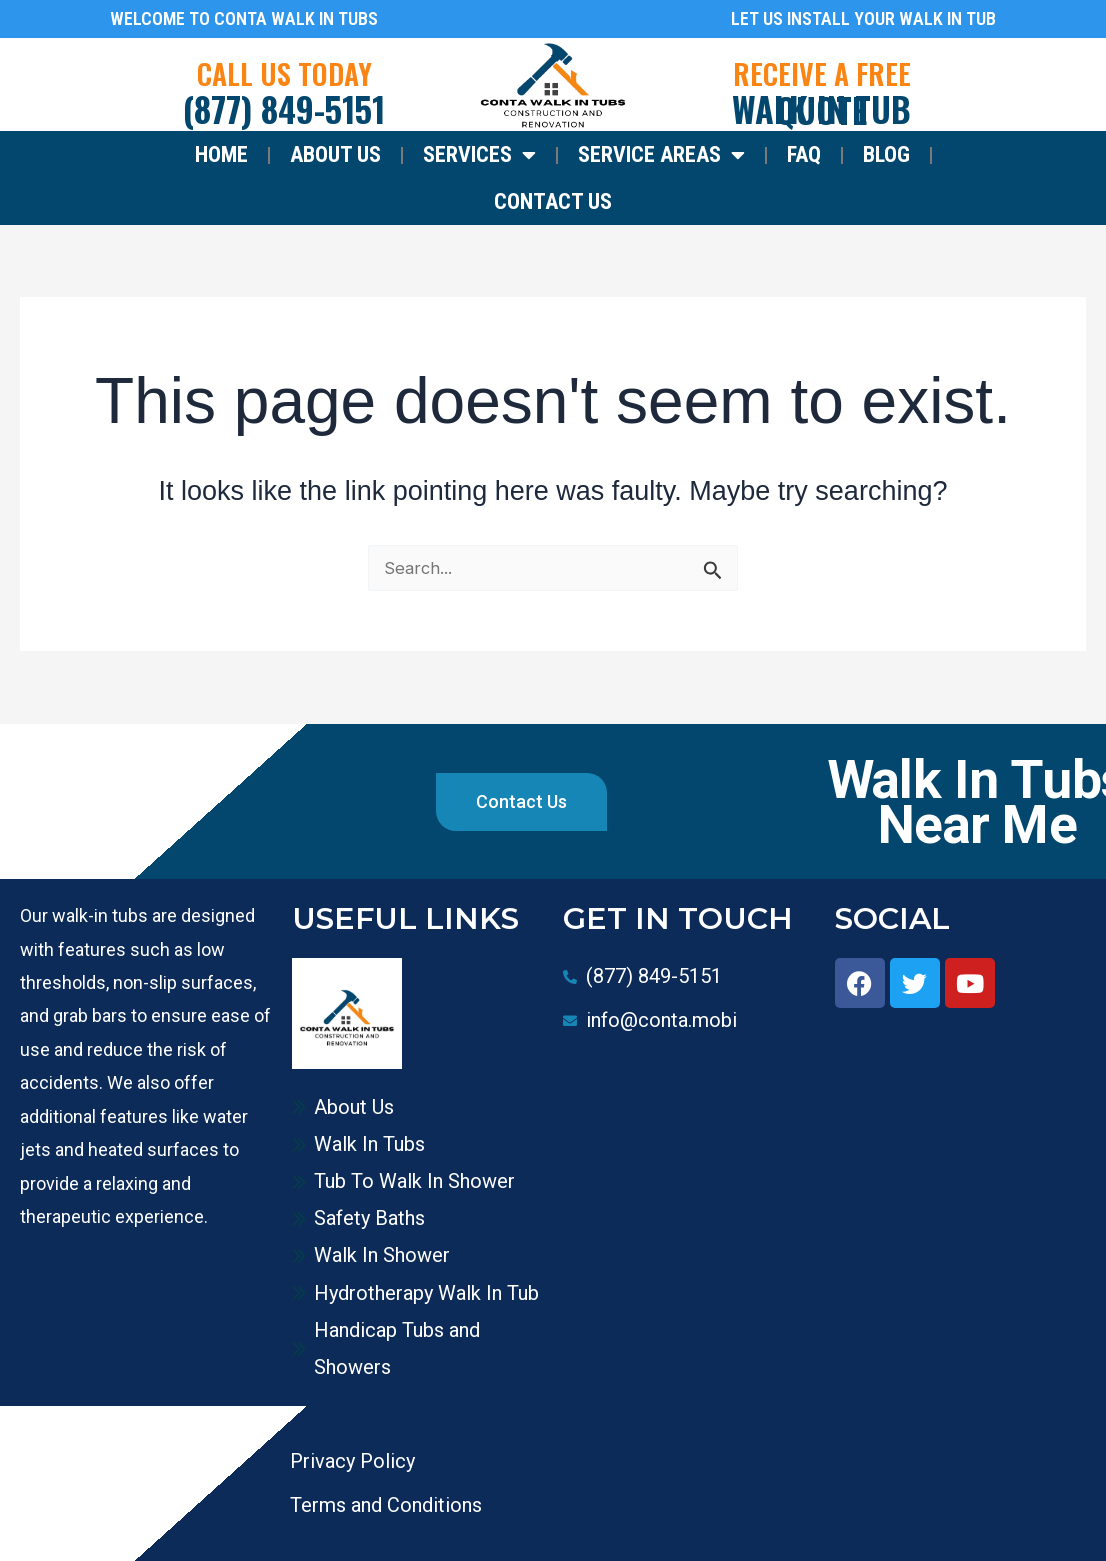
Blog (886, 154)
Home (221, 154)
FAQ (804, 154)
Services (479, 155)
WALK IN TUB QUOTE (821, 109)
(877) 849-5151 (284, 108)
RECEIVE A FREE (822, 73)
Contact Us (553, 201)
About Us (335, 154)
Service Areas (661, 155)
